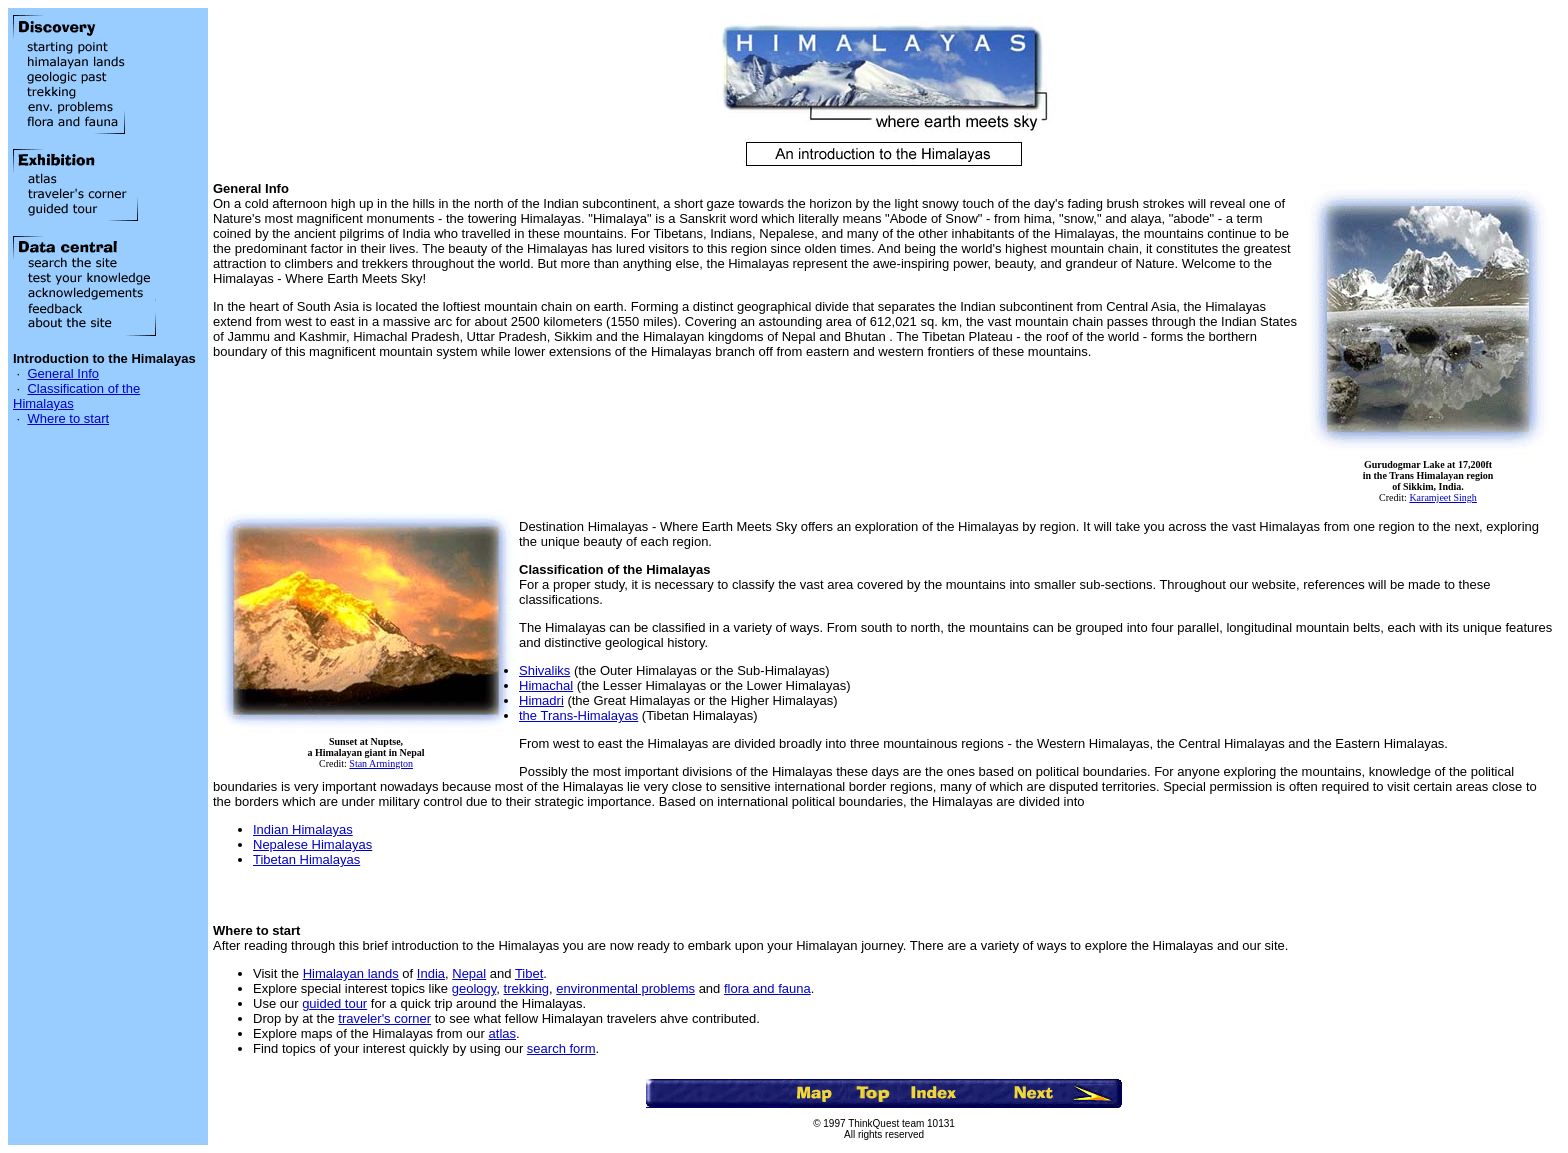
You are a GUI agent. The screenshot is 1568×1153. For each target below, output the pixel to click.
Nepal (469, 973)
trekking (527, 988)
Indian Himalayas (303, 829)
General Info (63, 373)
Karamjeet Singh (1442, 497)
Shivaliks (544, 670)
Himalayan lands (351, 973)
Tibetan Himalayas (306, 859)
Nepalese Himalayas (312, 844)
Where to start (68, 418)
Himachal (546, 685)
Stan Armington (381, 763)
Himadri (541, 700)
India (431, 973)
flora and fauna (767, 988)
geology (474, 988)
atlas (502, 1033)
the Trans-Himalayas (578, 715)
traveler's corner (384, 1018)
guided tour (334, 1003)
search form (561, 1048)
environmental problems (625, 988)
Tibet (529, 973)
